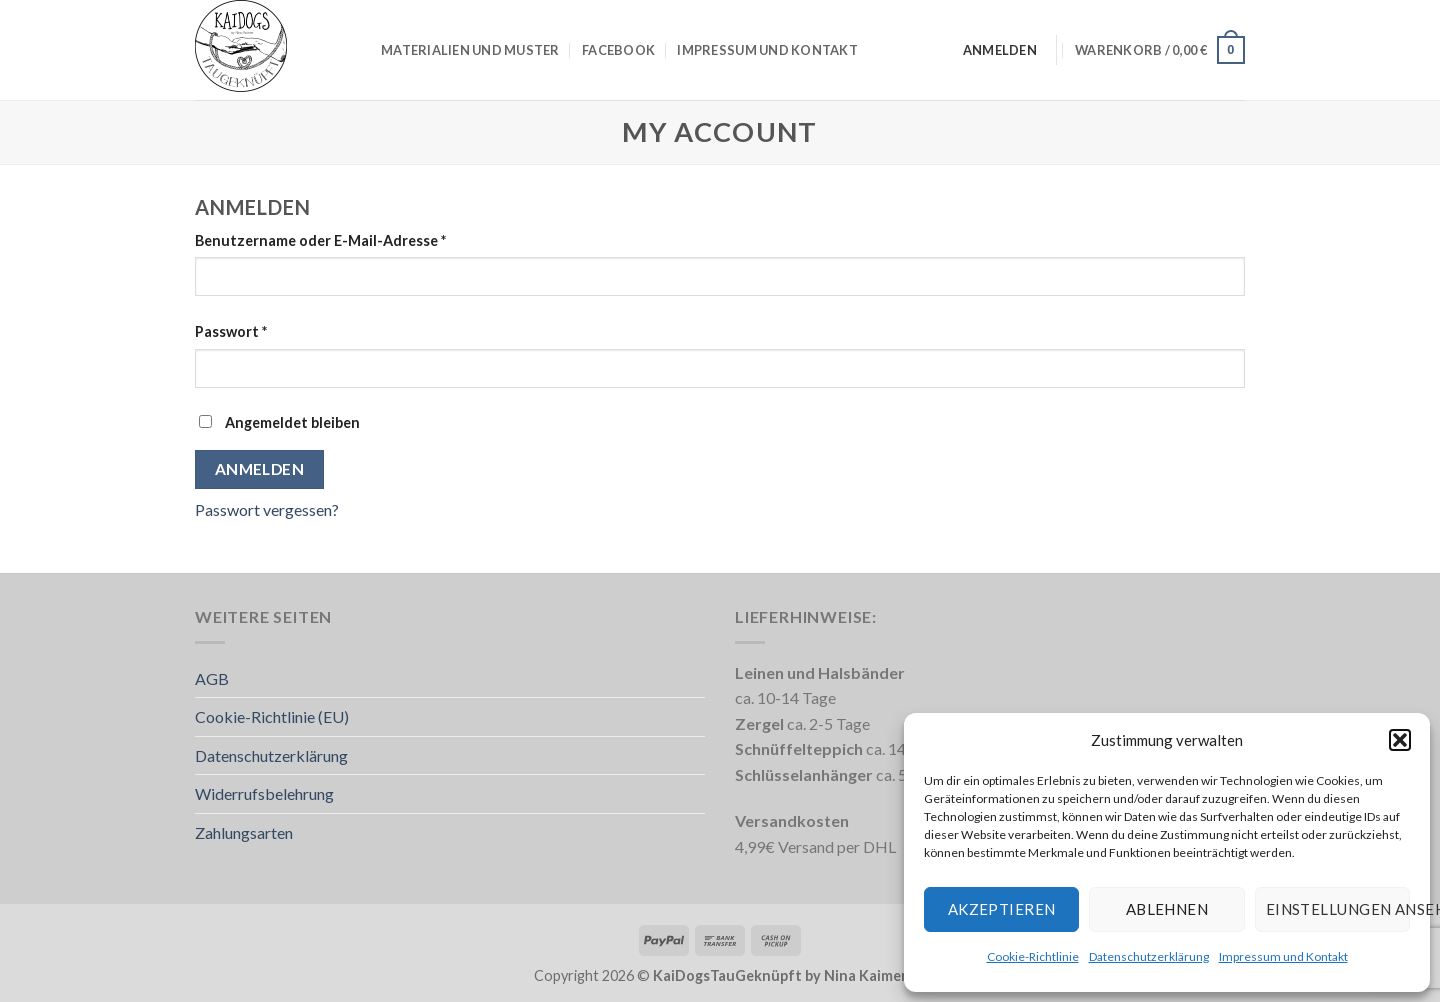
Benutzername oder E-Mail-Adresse (361, 239)
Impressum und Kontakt (1283, 956)
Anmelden (260, 469)
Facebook (618, 50)
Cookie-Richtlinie (1033, 956)
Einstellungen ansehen (1338, 909)
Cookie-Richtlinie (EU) (272, 716)
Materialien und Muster (470, 50)
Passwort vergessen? (267, 509)
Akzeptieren (1002, 909)
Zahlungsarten (244, 832)
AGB (212, 678)
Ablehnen (1167, 909)
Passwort (272, 330)
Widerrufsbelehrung (264, 793)
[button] (1400, 740)
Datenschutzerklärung (1149, 956)
